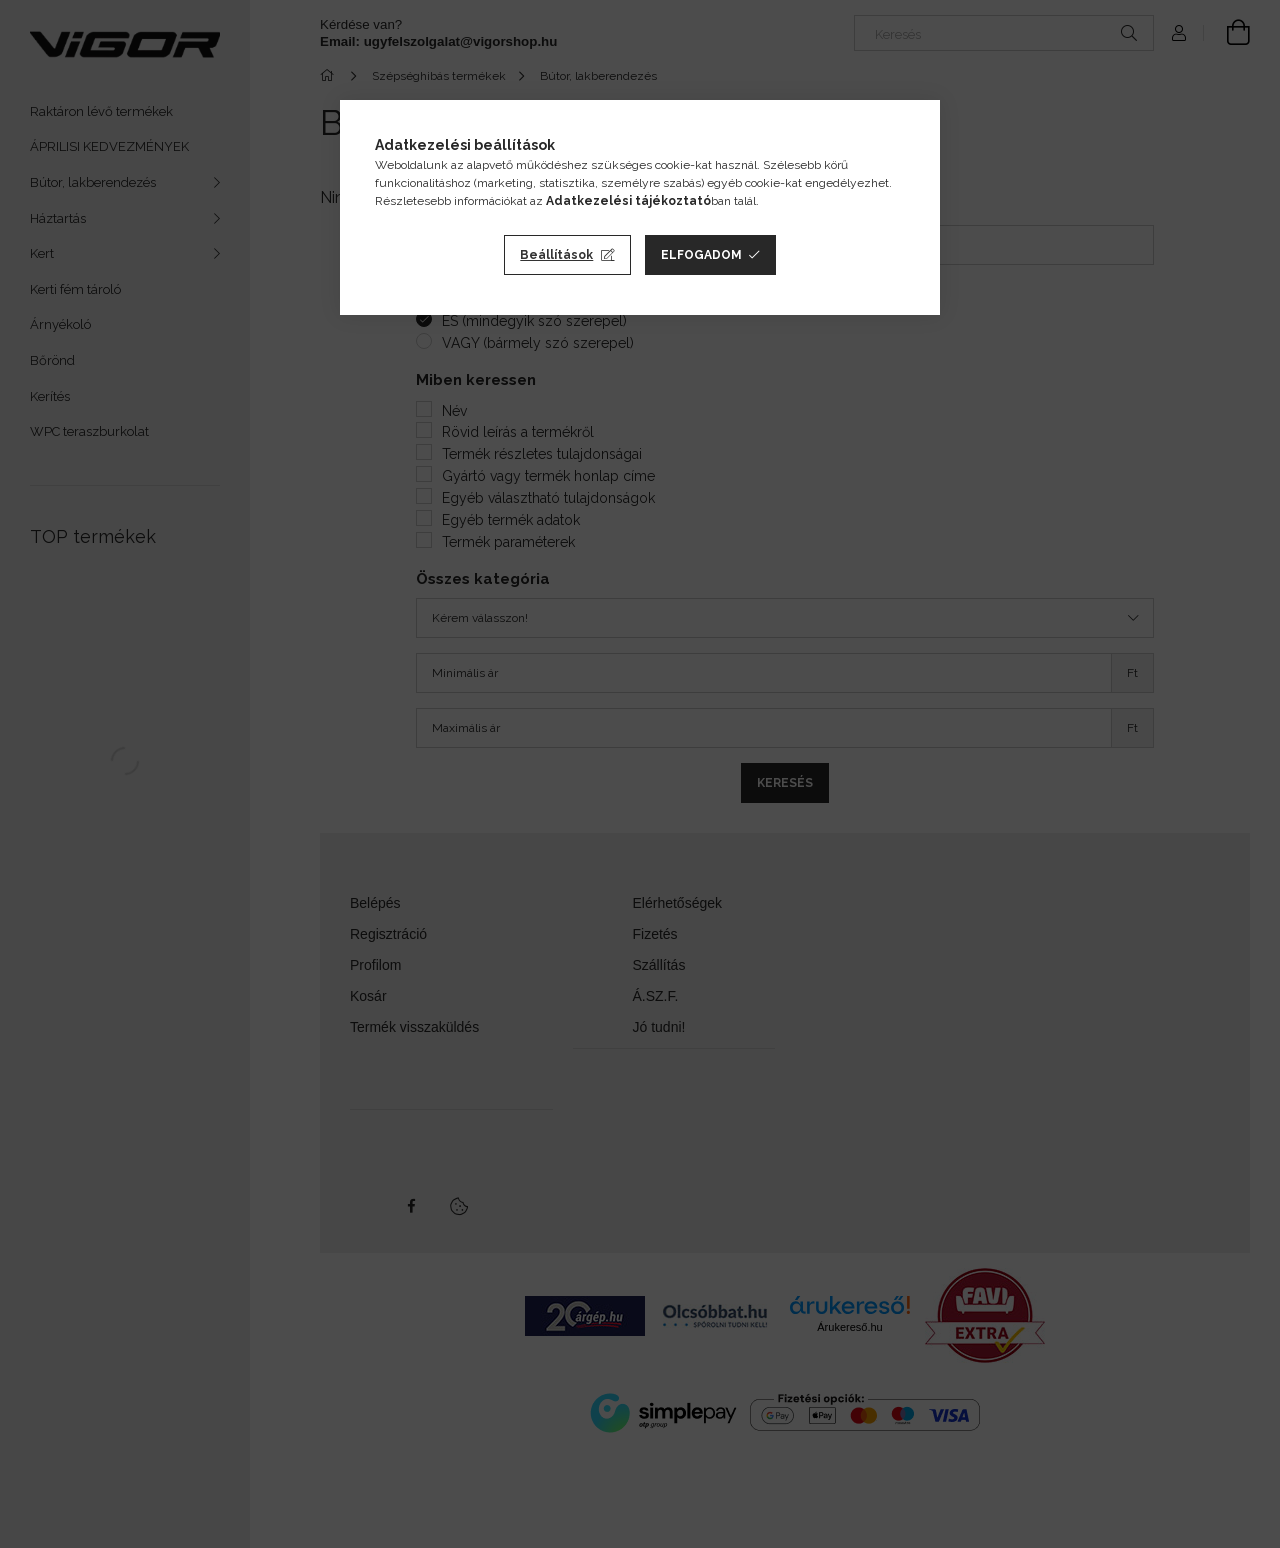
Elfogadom (701, 255)
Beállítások (556, 255)
